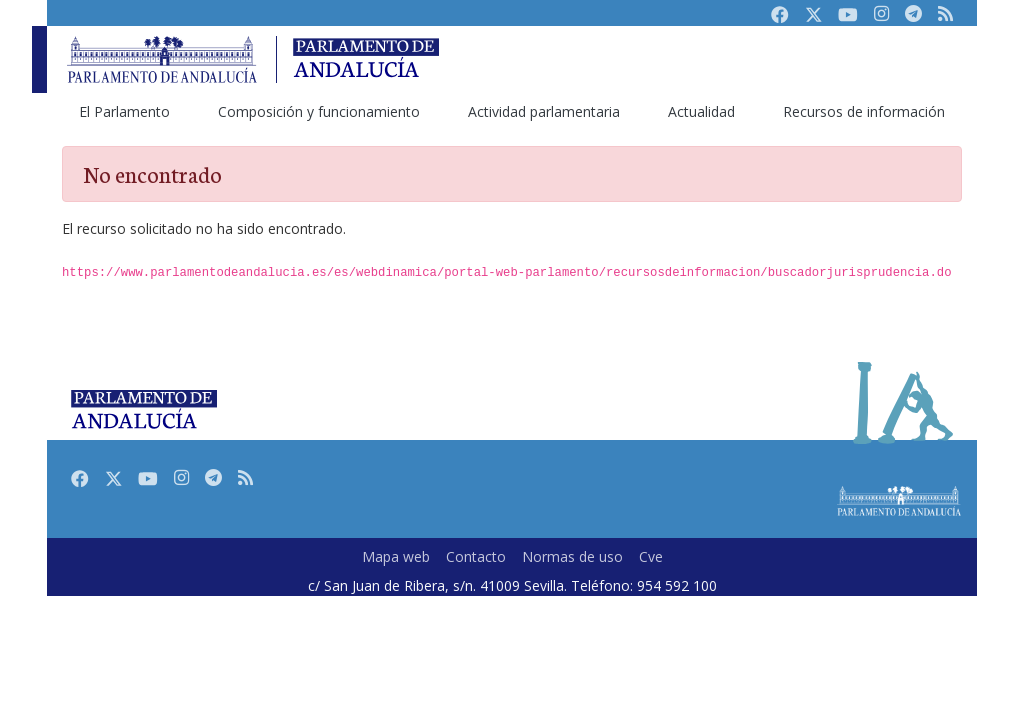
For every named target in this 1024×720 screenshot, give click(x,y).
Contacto (476, 556)
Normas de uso (572, 556)
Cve (651, 556)
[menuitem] (124, 111)
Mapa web (396, 556)
